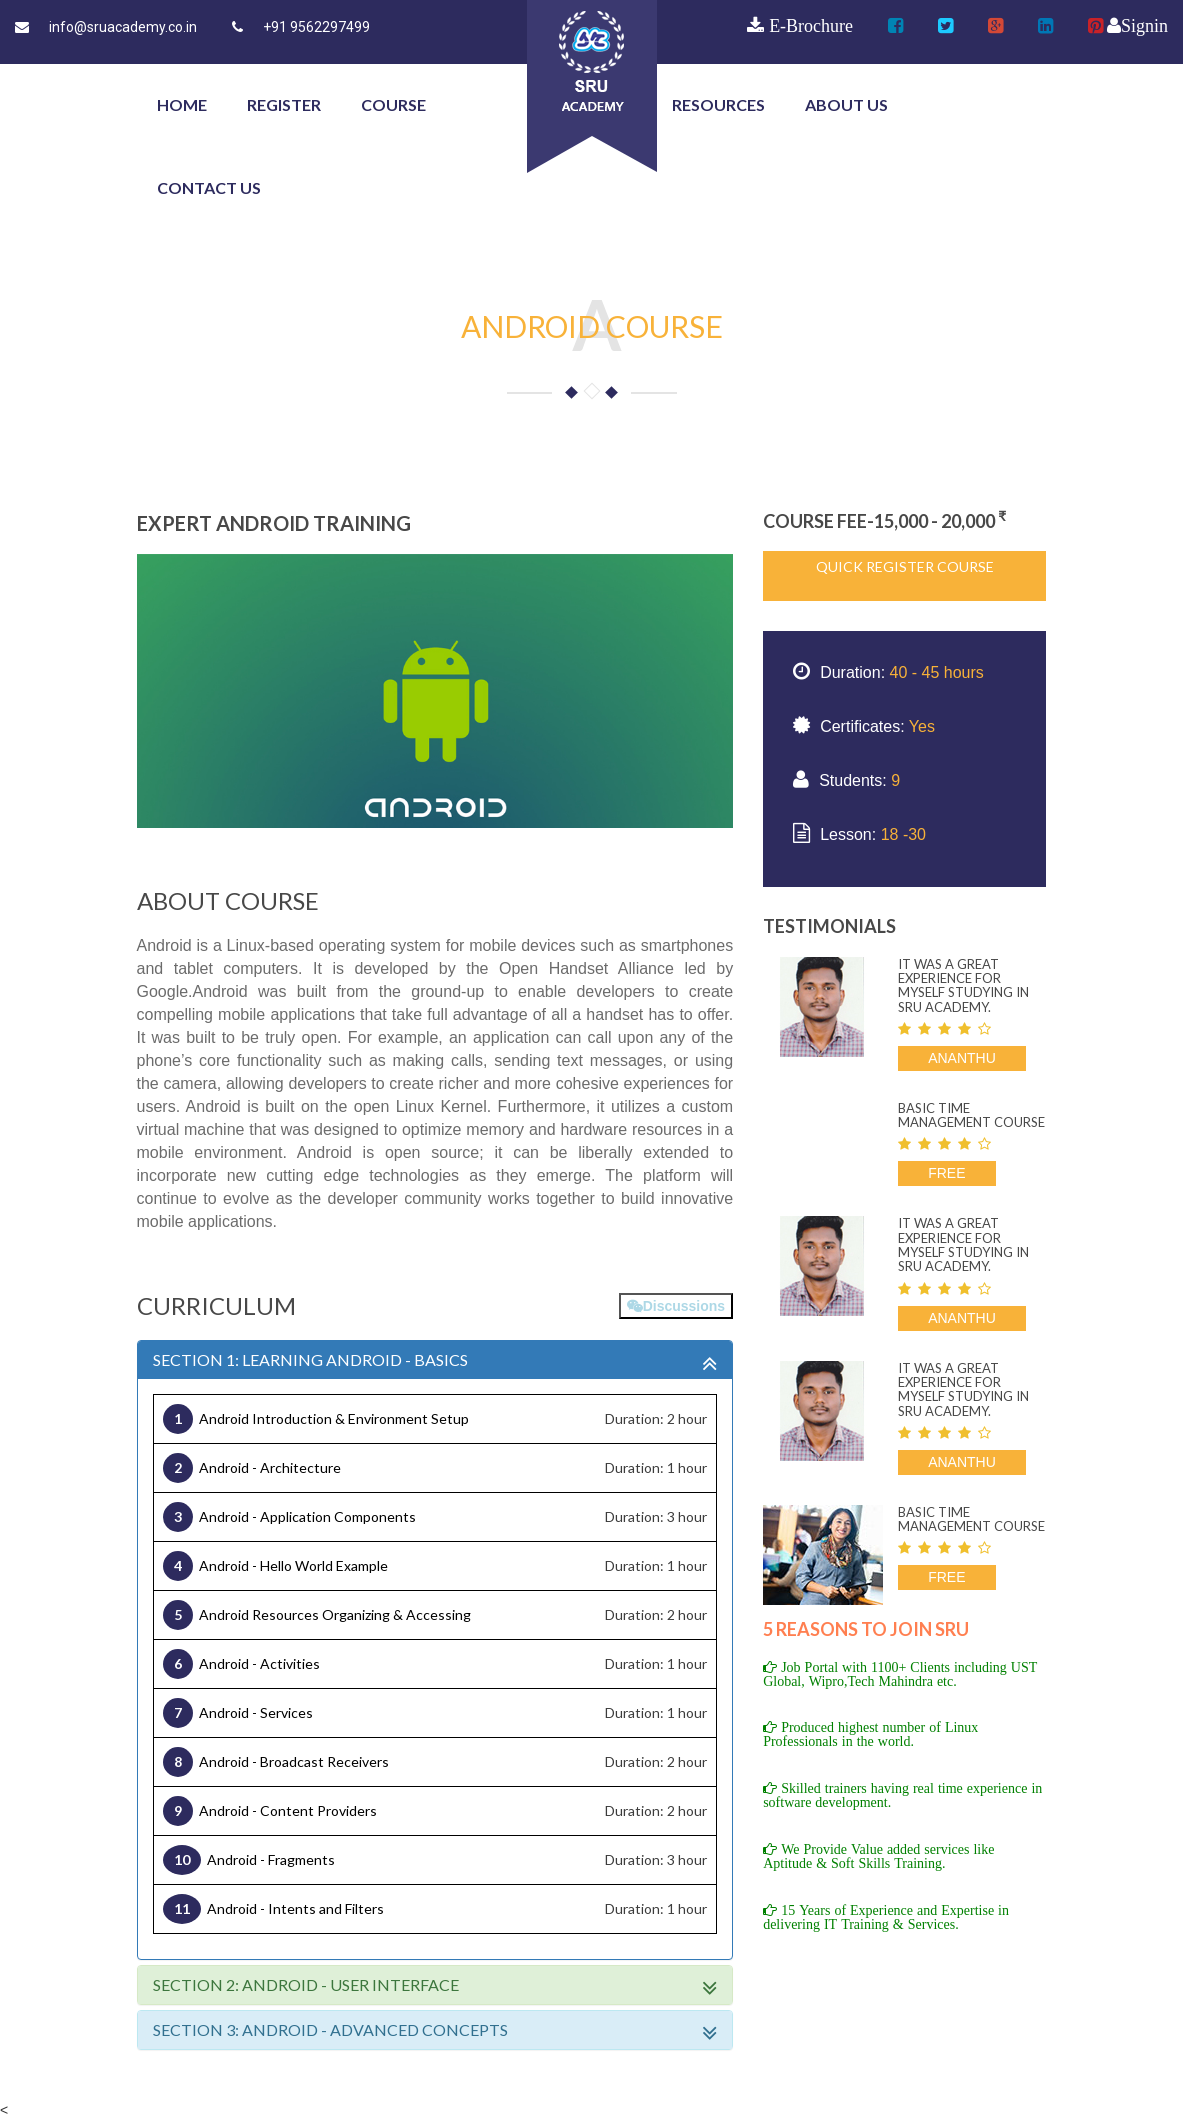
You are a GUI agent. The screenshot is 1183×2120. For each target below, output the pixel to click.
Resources (718, 104)
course (393, 104)
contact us (209, 187)
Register (284, 104)
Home (182, 104)
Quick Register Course (905, 566)
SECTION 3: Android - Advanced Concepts (435, 2030)
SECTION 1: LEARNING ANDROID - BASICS (435, 1360)
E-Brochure (808, 26)
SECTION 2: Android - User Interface (435, 1985)
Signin (1144, 26)
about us (846, 104)
